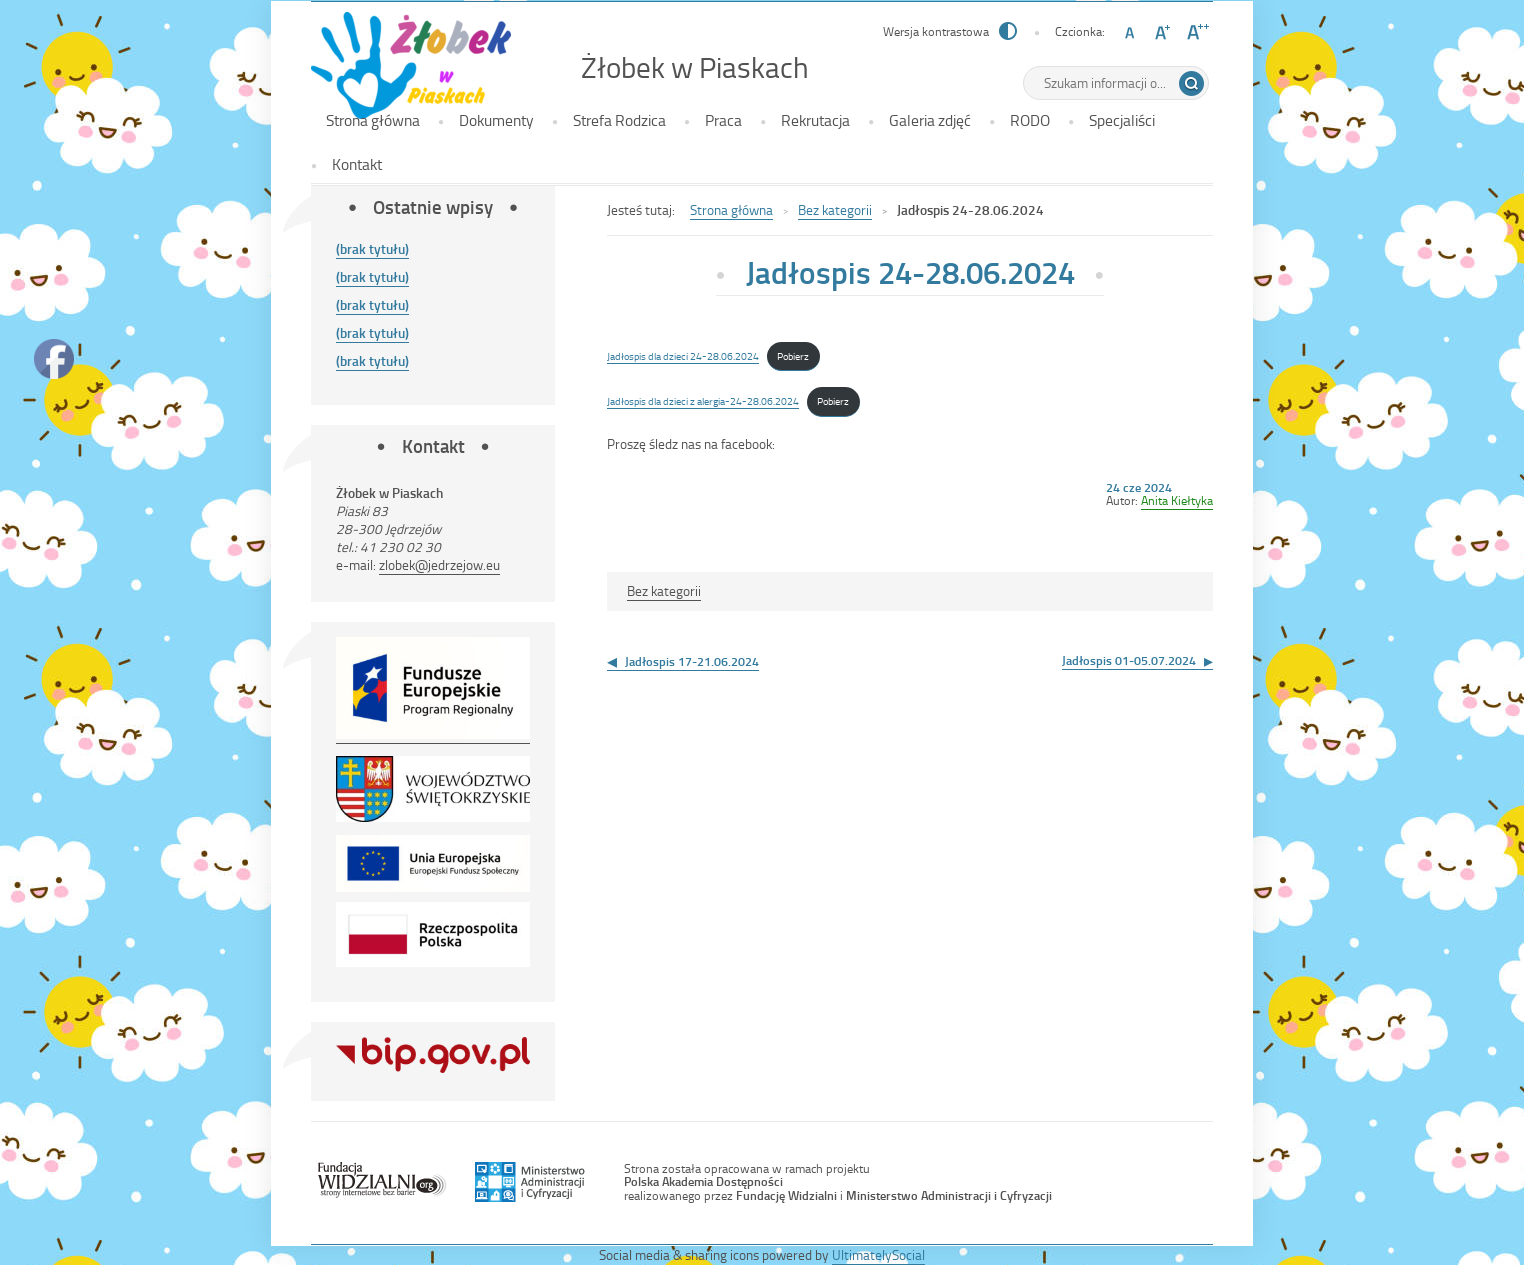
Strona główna (373, 120)
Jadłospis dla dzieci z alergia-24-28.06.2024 (703, 400)
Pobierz (793, 355)
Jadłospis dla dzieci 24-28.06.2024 (683, 355)
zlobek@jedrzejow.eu (439, 564)
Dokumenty (496, 120)
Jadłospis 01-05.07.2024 (1129, 660)
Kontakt (357, 164)
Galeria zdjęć (930, 120)
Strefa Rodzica (619, 120)
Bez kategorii (835, 209)
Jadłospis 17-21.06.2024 (692, 661)
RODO (1030, 120)
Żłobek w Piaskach (695, 67)
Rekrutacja (815, 120)
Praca (723, 120)
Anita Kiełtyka (1177, 500)
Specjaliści (1122, 120)
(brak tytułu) (372, 248)
